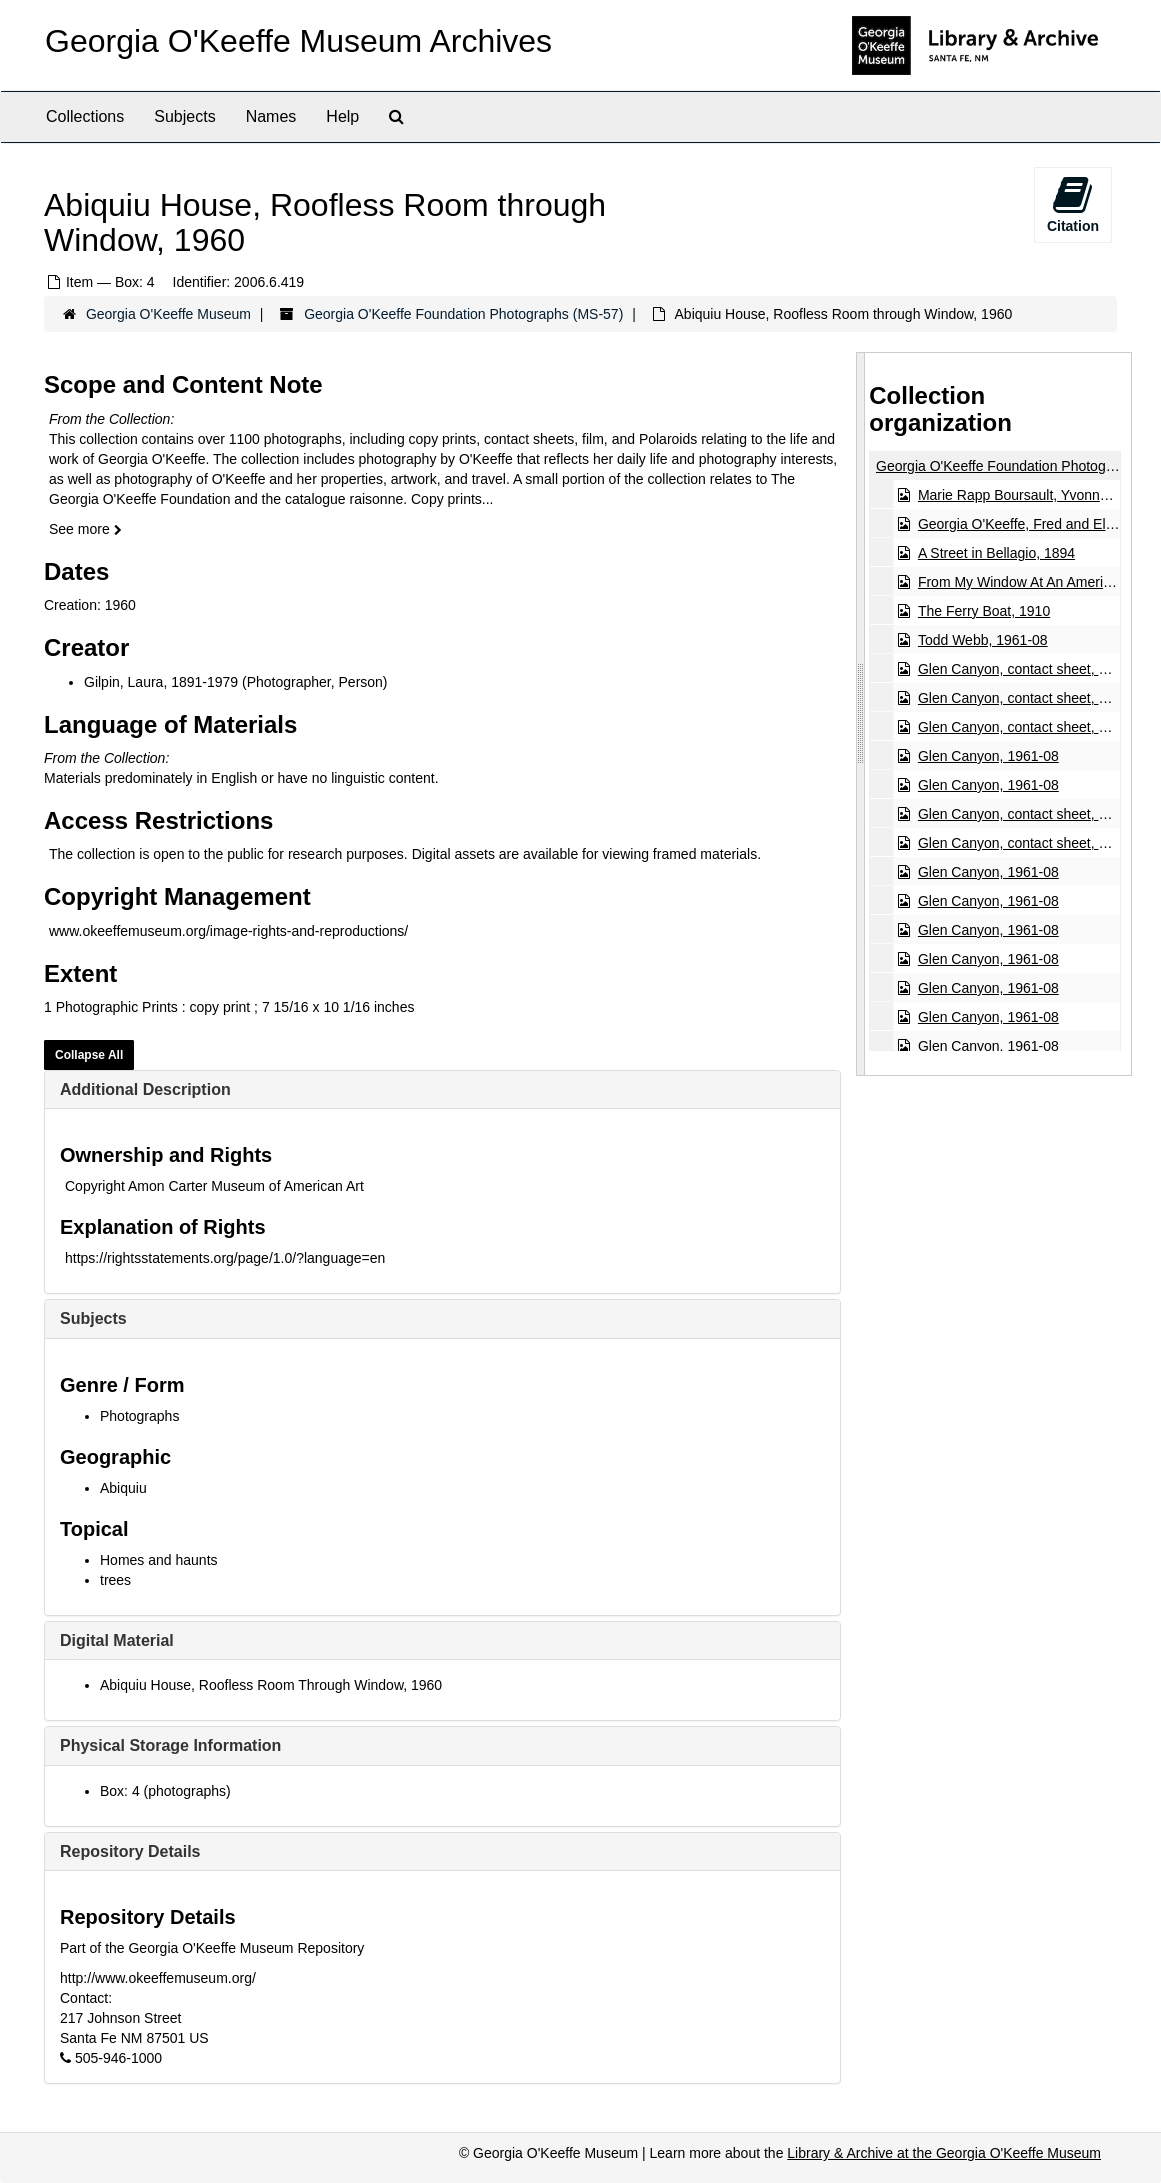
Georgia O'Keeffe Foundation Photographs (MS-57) (463, 314)
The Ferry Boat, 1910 (984, 611)
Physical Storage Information (170, 1745)
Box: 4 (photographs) (165, 1791)
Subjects (184, 116)
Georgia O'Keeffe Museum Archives (298, 41)
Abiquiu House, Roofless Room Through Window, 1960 (271, 1685)
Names (271, 116)
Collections (85, 116)
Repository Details (130, 1851)
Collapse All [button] (89, 1055)
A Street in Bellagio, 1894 (996, 553)
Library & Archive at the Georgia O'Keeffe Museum (944, 2153)
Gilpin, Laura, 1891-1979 (161, 682)
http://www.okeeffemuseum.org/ (158, 1978)
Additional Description (145, 1089)
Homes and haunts (159, 1560)
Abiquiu (123, 1488)
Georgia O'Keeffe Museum (168, 314)
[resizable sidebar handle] (861, 714)
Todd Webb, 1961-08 (983, 640)
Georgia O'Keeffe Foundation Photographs (1008, 466)
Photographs (139, 1416)
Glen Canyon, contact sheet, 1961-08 (1034, 669)
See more (85, 529)
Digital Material (117, 1640)
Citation (1073, 204)
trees (115, 1580)
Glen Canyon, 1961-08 (988, 756)
